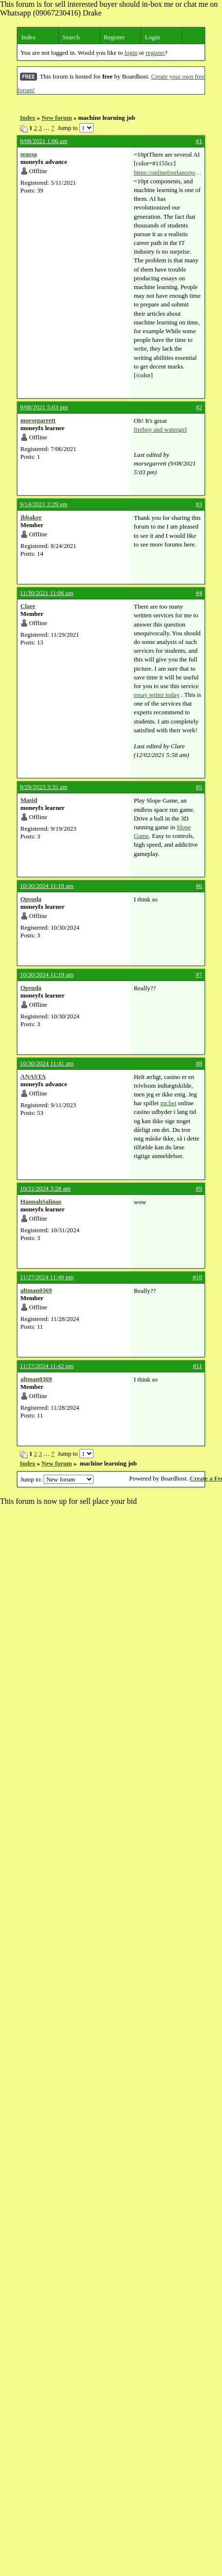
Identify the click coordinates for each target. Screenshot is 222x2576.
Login (152, 37)
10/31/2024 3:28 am (45, 1188)
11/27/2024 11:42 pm (47, 1365)
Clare (27, 606)
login (131, 52)
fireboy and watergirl (160, 429)
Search (71, 37)
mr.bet (168, 1103)
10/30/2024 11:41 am (47, 1063)
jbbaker (31, 517)
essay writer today (157, 694)
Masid (28, 800)
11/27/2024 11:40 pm (47, 1277)
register (155, 52)
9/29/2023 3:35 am (43, 786)
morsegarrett (38, 420)
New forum (57, 117)
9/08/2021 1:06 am (43, 141)
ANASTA (33, 1076)
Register (114, 37)
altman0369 (36, 1290)
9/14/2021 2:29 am (43, 504)
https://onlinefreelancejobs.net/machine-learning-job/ (168, 173)
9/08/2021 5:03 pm (44, 407)
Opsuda (30, 898)
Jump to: (57, 1479)
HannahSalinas (41, 1201)
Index (28, 37)
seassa (28, 154)
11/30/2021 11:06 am (46, 592)
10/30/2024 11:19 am (47, 885)
